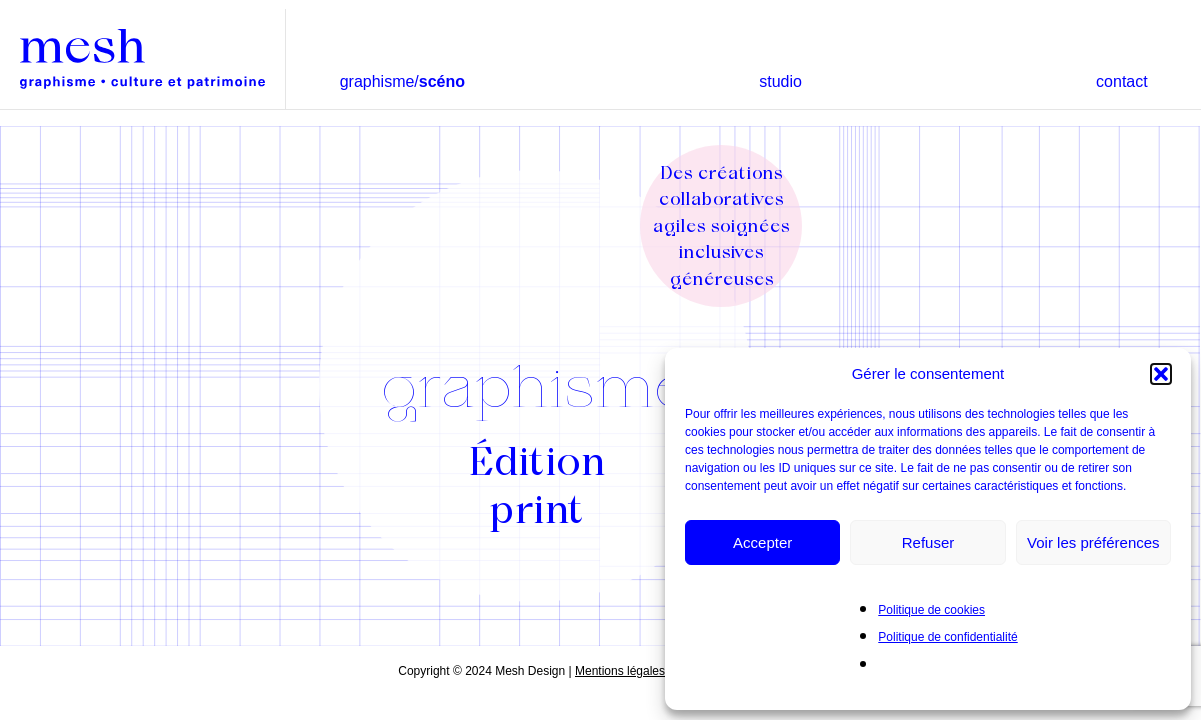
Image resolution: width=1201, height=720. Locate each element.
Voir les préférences (1093, 542)
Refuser (928, 542)
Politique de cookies (931, 610)
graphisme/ (402, 81)
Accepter (762, 542)
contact (1122, 81)
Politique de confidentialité (947, 637)
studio (780, 81)
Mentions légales (620, 671)
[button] (1161, 374)
